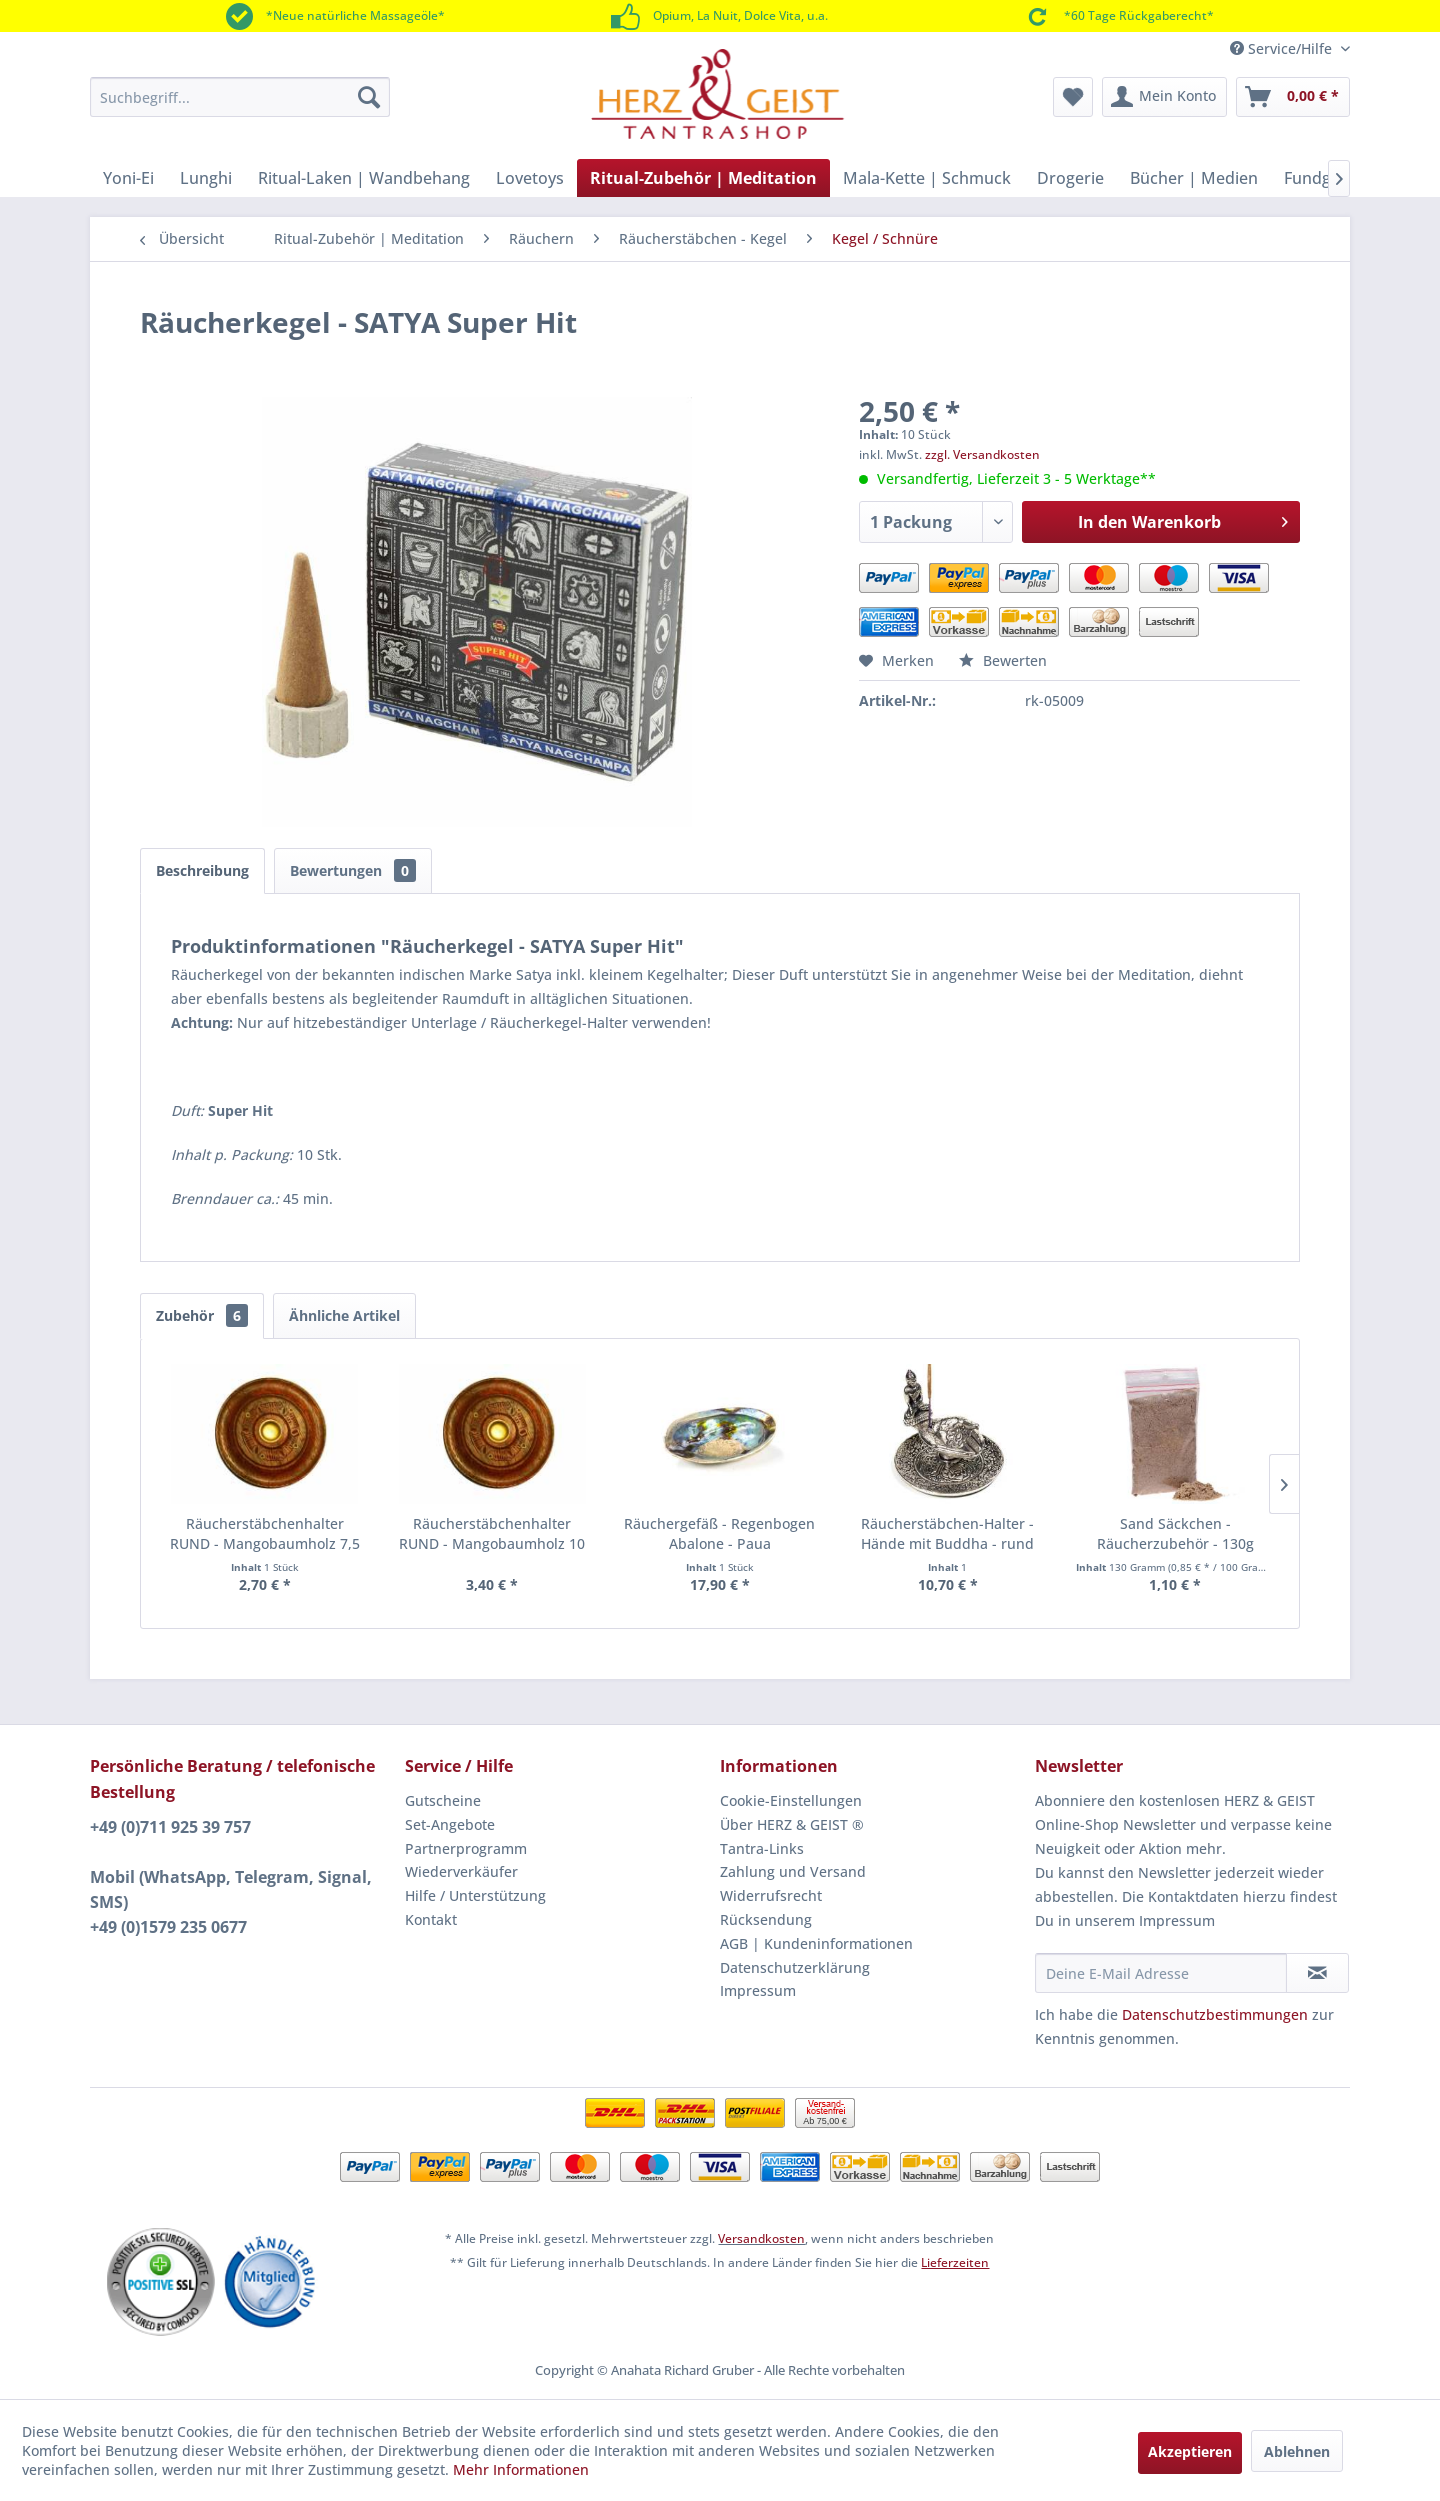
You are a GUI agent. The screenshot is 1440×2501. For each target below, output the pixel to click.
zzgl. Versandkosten (982, 454)
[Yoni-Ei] (128, 178)
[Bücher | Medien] (1194, 178)
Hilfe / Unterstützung (475, 1895)
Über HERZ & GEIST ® (792, 1824)
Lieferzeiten (955, 2262)
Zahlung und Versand (793, 1871)
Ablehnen (1297, 2451)
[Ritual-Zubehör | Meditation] (703, 178)
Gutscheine (443, 1800)
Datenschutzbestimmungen (1215, 2014)
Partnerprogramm (466, 1848)
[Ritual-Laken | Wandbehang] (364, 178)
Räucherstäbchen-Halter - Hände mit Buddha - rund (947, 1533)
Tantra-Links (762, 1848)
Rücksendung (766, 1919)
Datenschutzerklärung (795, 1967)
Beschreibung (202, 870)
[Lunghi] (206, 178)
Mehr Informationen (521, 2469)
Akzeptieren (1190, 2451)
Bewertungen (353, 870)
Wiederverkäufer (461, 1871)
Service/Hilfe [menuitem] (1283, 48)
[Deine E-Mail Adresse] (1161, 1973)
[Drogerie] (1070, 178)
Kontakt (431, 1919)
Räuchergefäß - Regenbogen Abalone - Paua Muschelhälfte (719, 1534)
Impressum (758, 1990)
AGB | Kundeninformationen (816, 1943)
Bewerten (1003, 660)
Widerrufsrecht (771, 1895)
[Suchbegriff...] (240, 97)
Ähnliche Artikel (344, 1315)
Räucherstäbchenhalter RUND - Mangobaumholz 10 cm (492, 1534)
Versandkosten (761, 2238)
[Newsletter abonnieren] (1317, 1973)
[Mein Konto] (1164, 97)
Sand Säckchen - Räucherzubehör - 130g (1175, 1533)
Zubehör (202, 1315)
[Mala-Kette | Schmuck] (927, 178)
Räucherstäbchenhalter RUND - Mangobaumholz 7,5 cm (265, 1534)
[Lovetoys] (530, 178)
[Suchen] (369, 97)
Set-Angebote (450, 1824)
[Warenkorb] (1293, 97)
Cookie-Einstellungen (791, 1800)
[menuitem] (240, 97)
